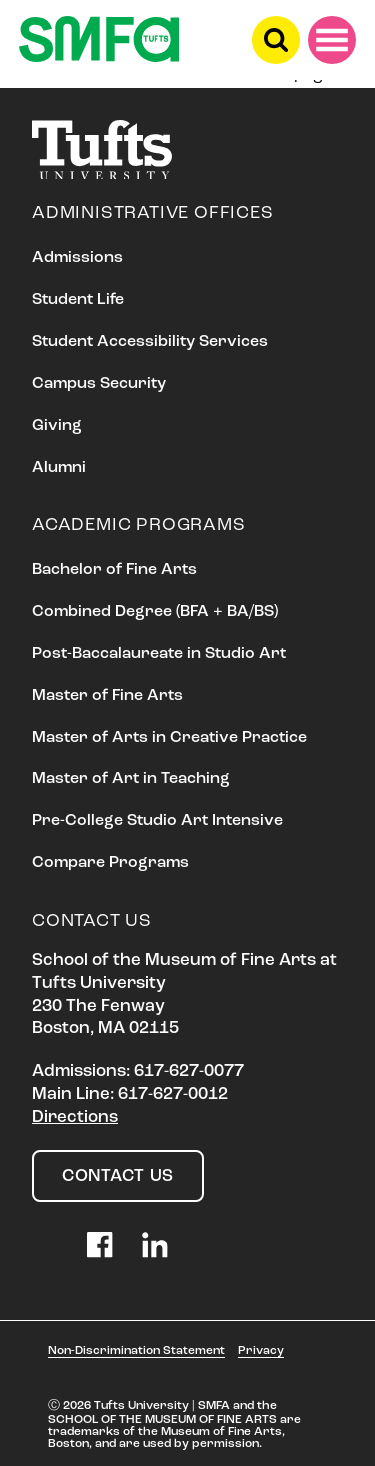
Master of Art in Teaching (131, 779)
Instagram (45, 1245)
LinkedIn (155, 1245)
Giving (57, 426)
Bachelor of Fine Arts (114, 570)
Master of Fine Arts (107, 696)
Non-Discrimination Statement (136, 1351)
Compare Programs (110, 863)
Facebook (100, 1245)
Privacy (261, 1351)
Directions (75, 1117)
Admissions (77, 258)
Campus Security (99, 384)
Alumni (59, 468)
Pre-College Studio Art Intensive (157, 821)
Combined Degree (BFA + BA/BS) (155, 612)
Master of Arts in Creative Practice (169, 738)
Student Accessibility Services (150, 342)
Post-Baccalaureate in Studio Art (159, 654)
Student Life (78, 300)
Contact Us (118, 1176)
